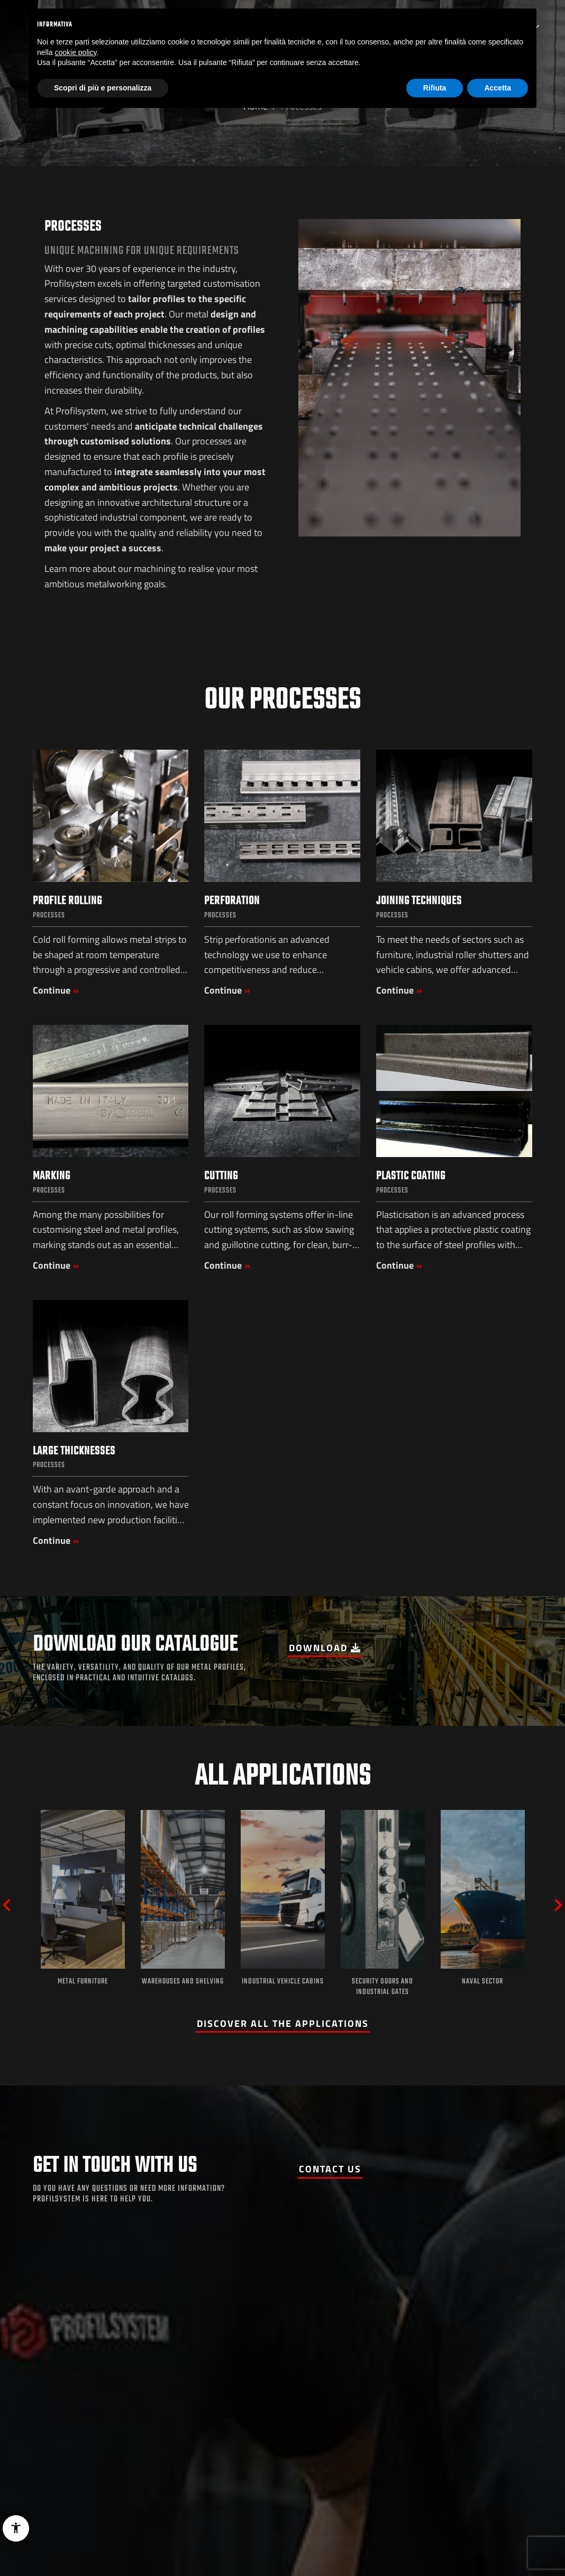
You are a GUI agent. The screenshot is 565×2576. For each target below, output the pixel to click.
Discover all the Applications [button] (283, 2023)
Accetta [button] (497, 88)
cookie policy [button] (75, 52)
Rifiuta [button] (434, 88)
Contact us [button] (330, 2169)
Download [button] (325, 1648)
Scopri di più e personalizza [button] (102, 88)
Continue (51, 990)
